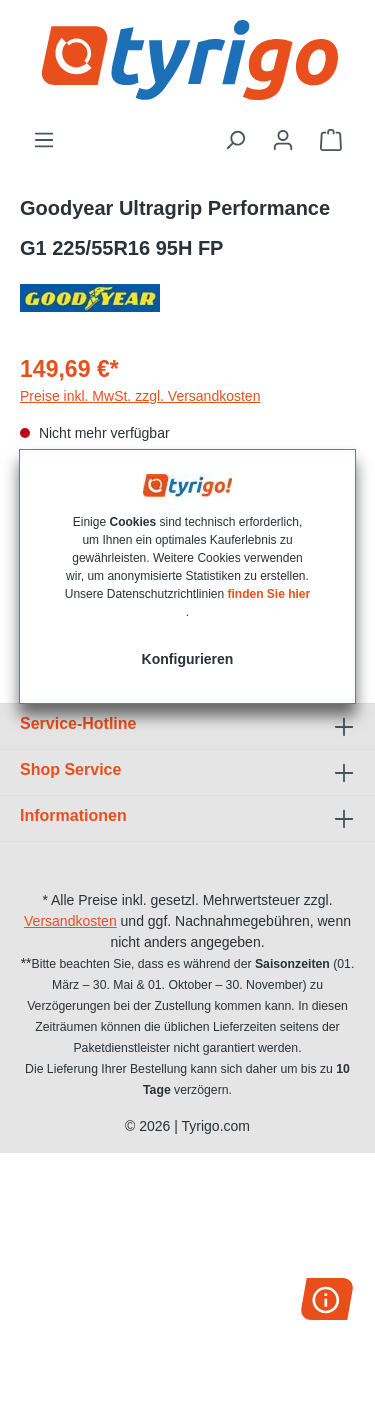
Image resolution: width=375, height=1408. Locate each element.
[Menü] (44, 140)
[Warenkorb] (331, 140)
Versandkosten (70, 921)
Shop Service (70, 769)
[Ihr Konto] (283, 140)
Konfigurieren (188, 659)
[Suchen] (235, 140)
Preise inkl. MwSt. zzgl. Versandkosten (140, 396)
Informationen (73, 815)
